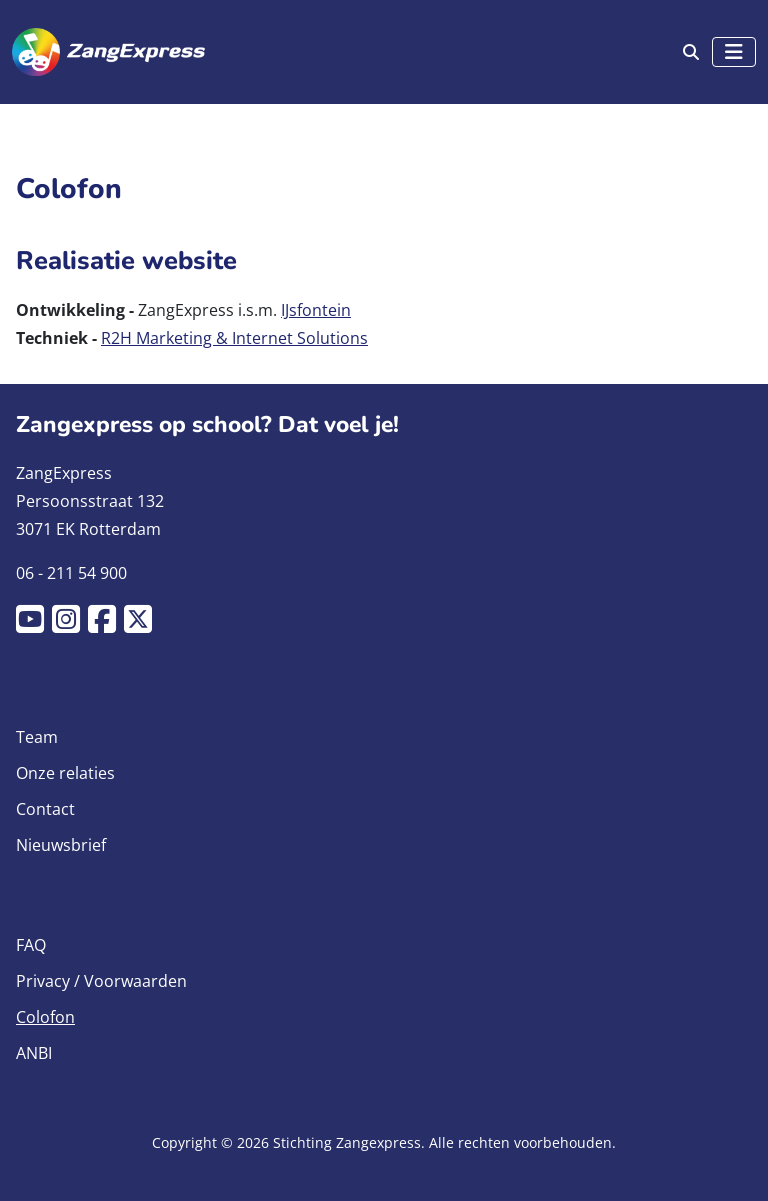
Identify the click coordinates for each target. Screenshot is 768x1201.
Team (37, 737)
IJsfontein (316, 310)
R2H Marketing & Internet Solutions (234, 338)
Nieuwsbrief (61, 845)
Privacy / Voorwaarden (101, 981)
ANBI (34, 1053)
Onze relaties (65, 773)
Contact (45, 809)
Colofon (45, 1017)
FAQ (31, 945)
